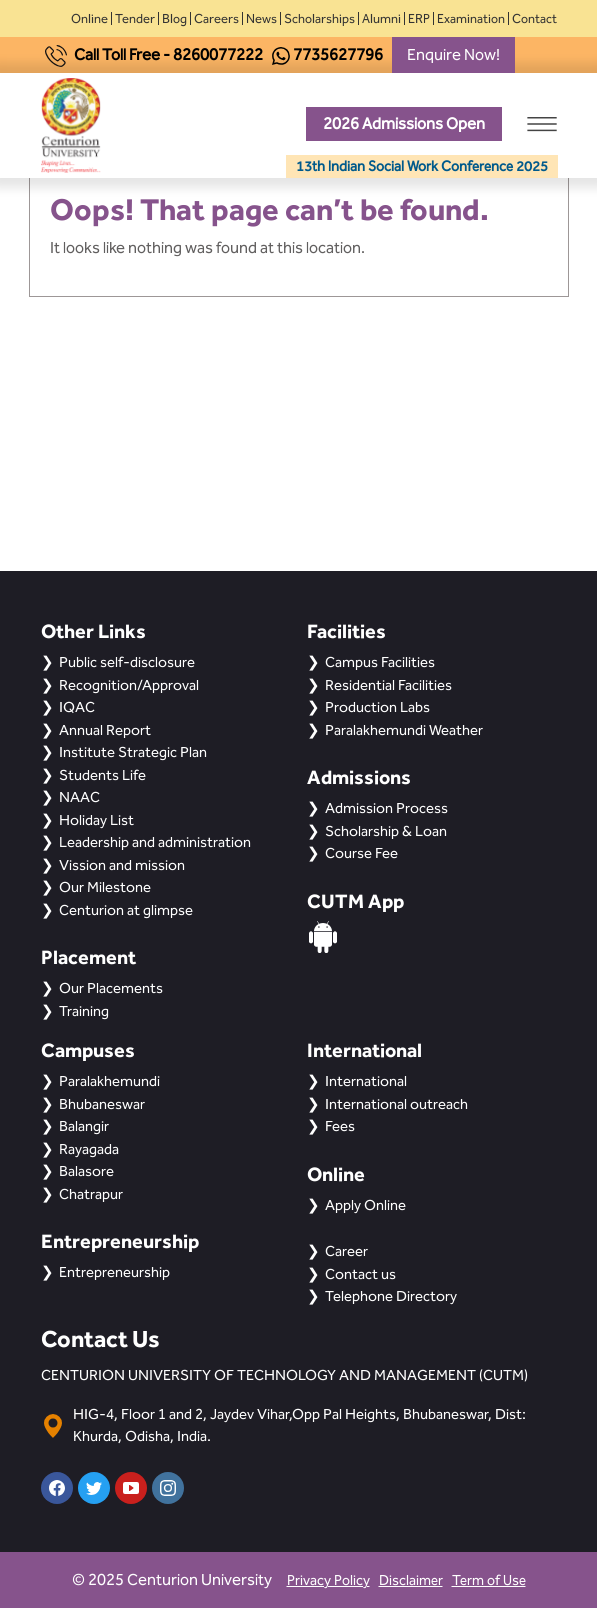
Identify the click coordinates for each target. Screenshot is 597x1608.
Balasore (86, 1171)
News (261, 18)
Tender (135, 18)
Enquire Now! (453, 54)
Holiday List (96, 820)
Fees (340, 1126)
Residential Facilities (388, 685)
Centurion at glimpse (126, 910)
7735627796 (338, 54)
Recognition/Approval (129, 685)
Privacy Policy (328, 1580)
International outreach (396, 1104)
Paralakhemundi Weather (404, 730)
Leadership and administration (155, 842)
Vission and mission (122, 865)
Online (89, 18)
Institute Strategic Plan (133, 752)
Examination (471, 18)
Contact (534, 18)
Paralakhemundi (109, 1081)
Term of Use (489, 1580)
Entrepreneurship (114, 1272)
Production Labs (377, 707)
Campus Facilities (380, 662)
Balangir (84, 1126)
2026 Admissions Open (404, 123)
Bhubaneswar (102, 1104)
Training (84, 1011)
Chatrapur (91, 1194)
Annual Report (105, 730)
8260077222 (218, 54)
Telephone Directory (391, 1296)
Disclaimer (411, 1580)
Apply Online (365, 1205)
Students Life (102, 775)
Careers (216, 18)
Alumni (381, 18)
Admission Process (386, 808)
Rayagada (89, 1149)
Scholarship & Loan (386, 831)
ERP (419, 18)
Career (346, 1251)
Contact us (360, 1274)
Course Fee (361, 853)
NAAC (79, 797)
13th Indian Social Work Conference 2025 (422, 166)
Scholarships (319, 18)
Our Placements (111, 988)
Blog (174, 18)
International (366, 1081)
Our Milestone (105, 887)
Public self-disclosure (127, 662)
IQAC (77, 707)
